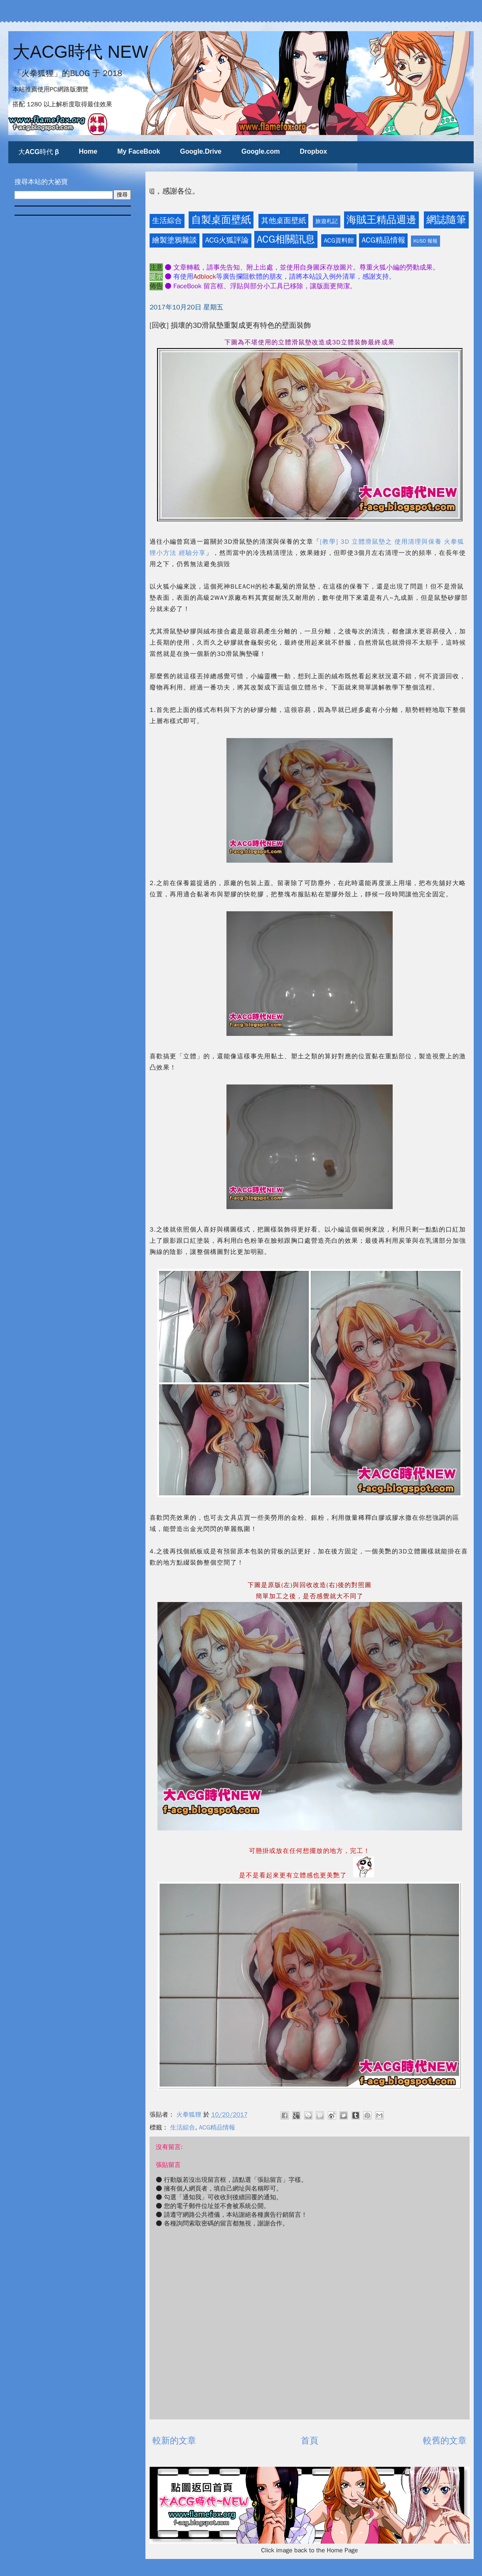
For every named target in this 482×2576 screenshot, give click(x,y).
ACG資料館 (339, 240)
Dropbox (313, 151)
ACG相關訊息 (286, 239)
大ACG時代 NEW (80, 51)
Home (88, 151)
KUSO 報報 (425, 241)
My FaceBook (138, 151)
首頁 (309, 2440)
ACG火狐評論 (226, 240)
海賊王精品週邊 (381, 219)
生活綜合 (167, 220)
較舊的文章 (445, 2440)
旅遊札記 (326, 221)
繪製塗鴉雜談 (174, 240)
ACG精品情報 (383, 240)
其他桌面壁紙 (283, 220)
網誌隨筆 (446, 219)
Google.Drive (200, 151)
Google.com (260, 151)
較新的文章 (174, 2440)
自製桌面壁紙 (221, 219)
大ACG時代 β (38, 151)
